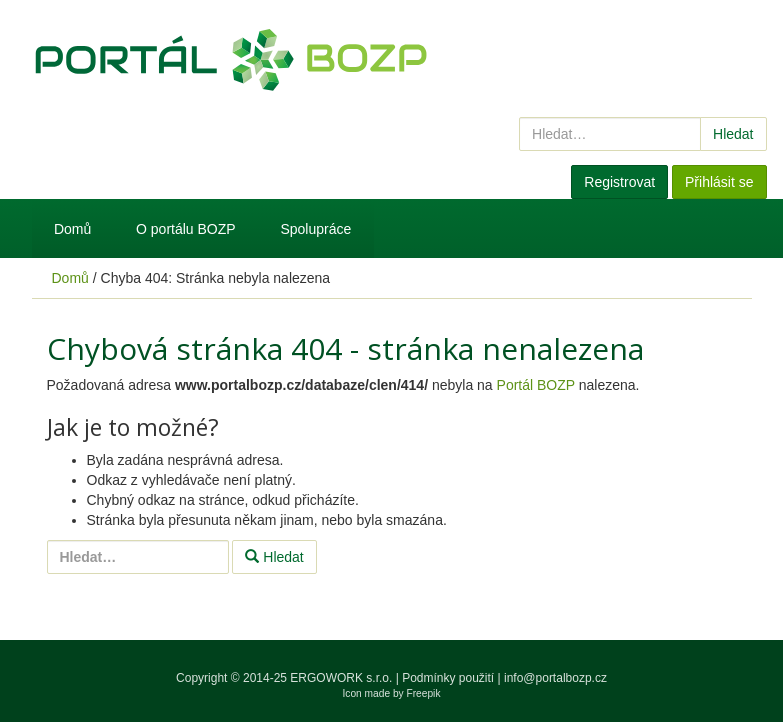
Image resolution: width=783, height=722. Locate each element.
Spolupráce (315, 229)
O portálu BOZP (186, 229)
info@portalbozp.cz (555, 678)
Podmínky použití (448, 678)
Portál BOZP (536, 385)
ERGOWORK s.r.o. (342, 678)
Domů (72, 229)
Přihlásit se (719, 182)
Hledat (733, 134)
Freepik (424, 693)
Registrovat (619, 182)
